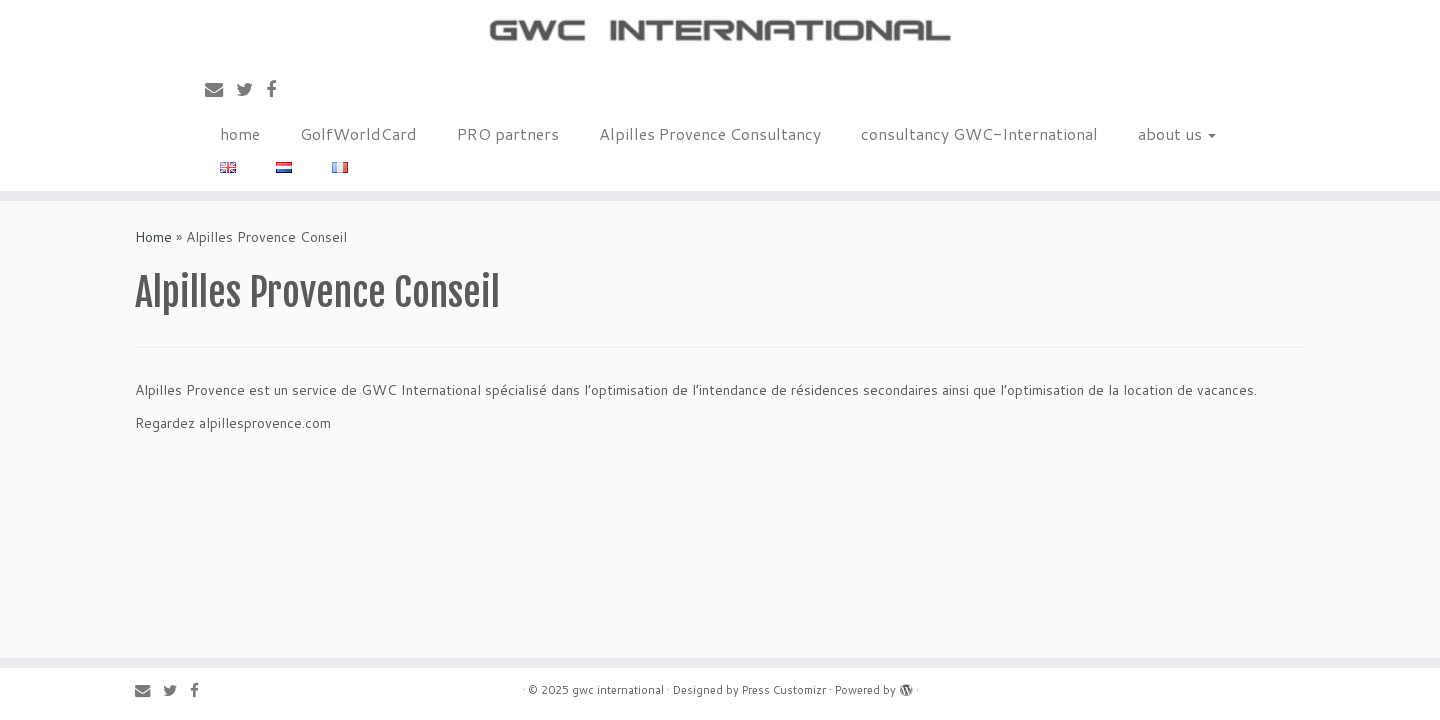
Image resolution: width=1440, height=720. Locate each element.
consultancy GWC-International (979, 133)
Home (153, 237)
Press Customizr (784, 690)
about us (1177, 133)
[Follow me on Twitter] (251, 89)
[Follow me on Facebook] (277, 89)
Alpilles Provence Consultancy (710, 133)
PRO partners (508, 133)
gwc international (618, 690)
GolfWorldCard (358, 133)
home (240, 133)
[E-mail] (220, 89)
